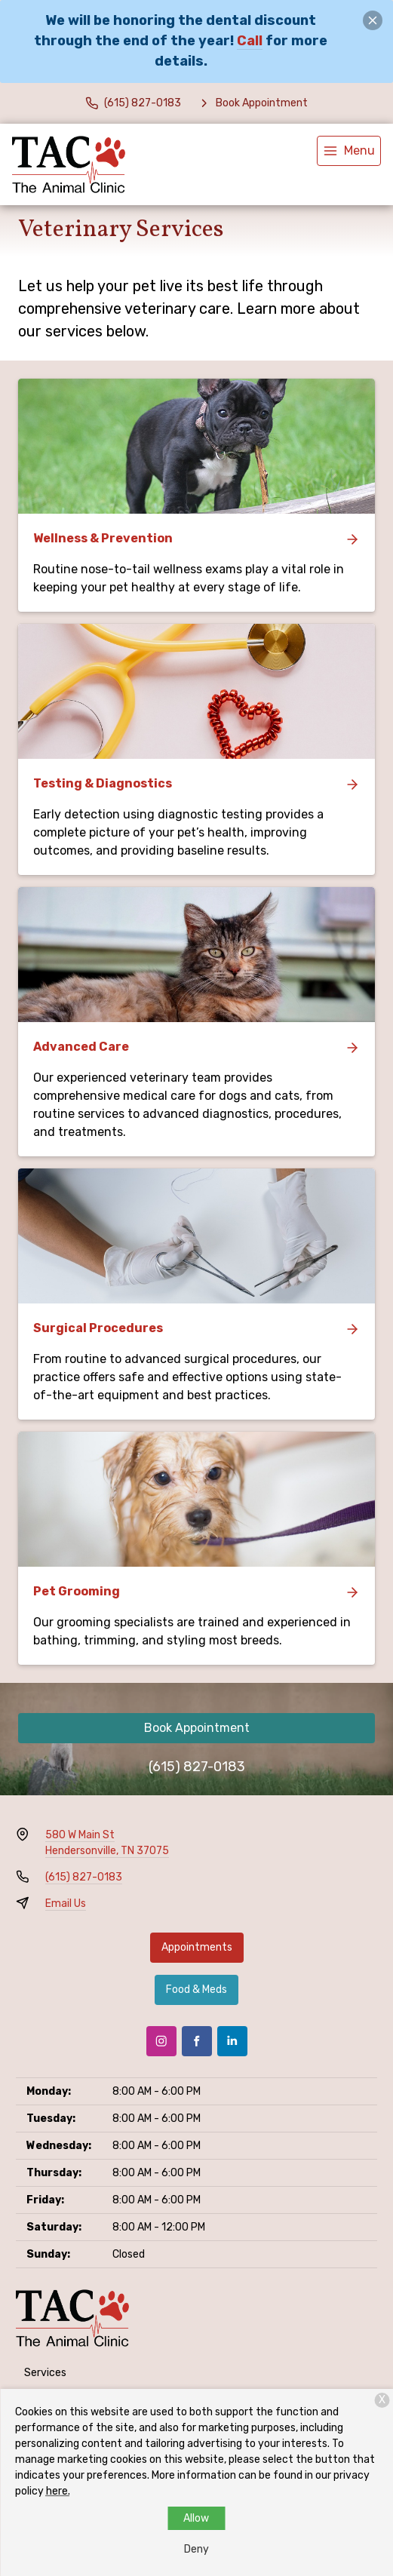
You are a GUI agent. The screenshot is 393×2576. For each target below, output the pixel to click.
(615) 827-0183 (197, 1766)
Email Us (65, 1903)
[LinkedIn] (232, 2041)
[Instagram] (161, 2041)
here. (58, 2491)
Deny (196, 2549)
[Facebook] (197, 2041)
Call (250, 40)
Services (45, 2372)
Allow (196, 2518)
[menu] (349, 151)
